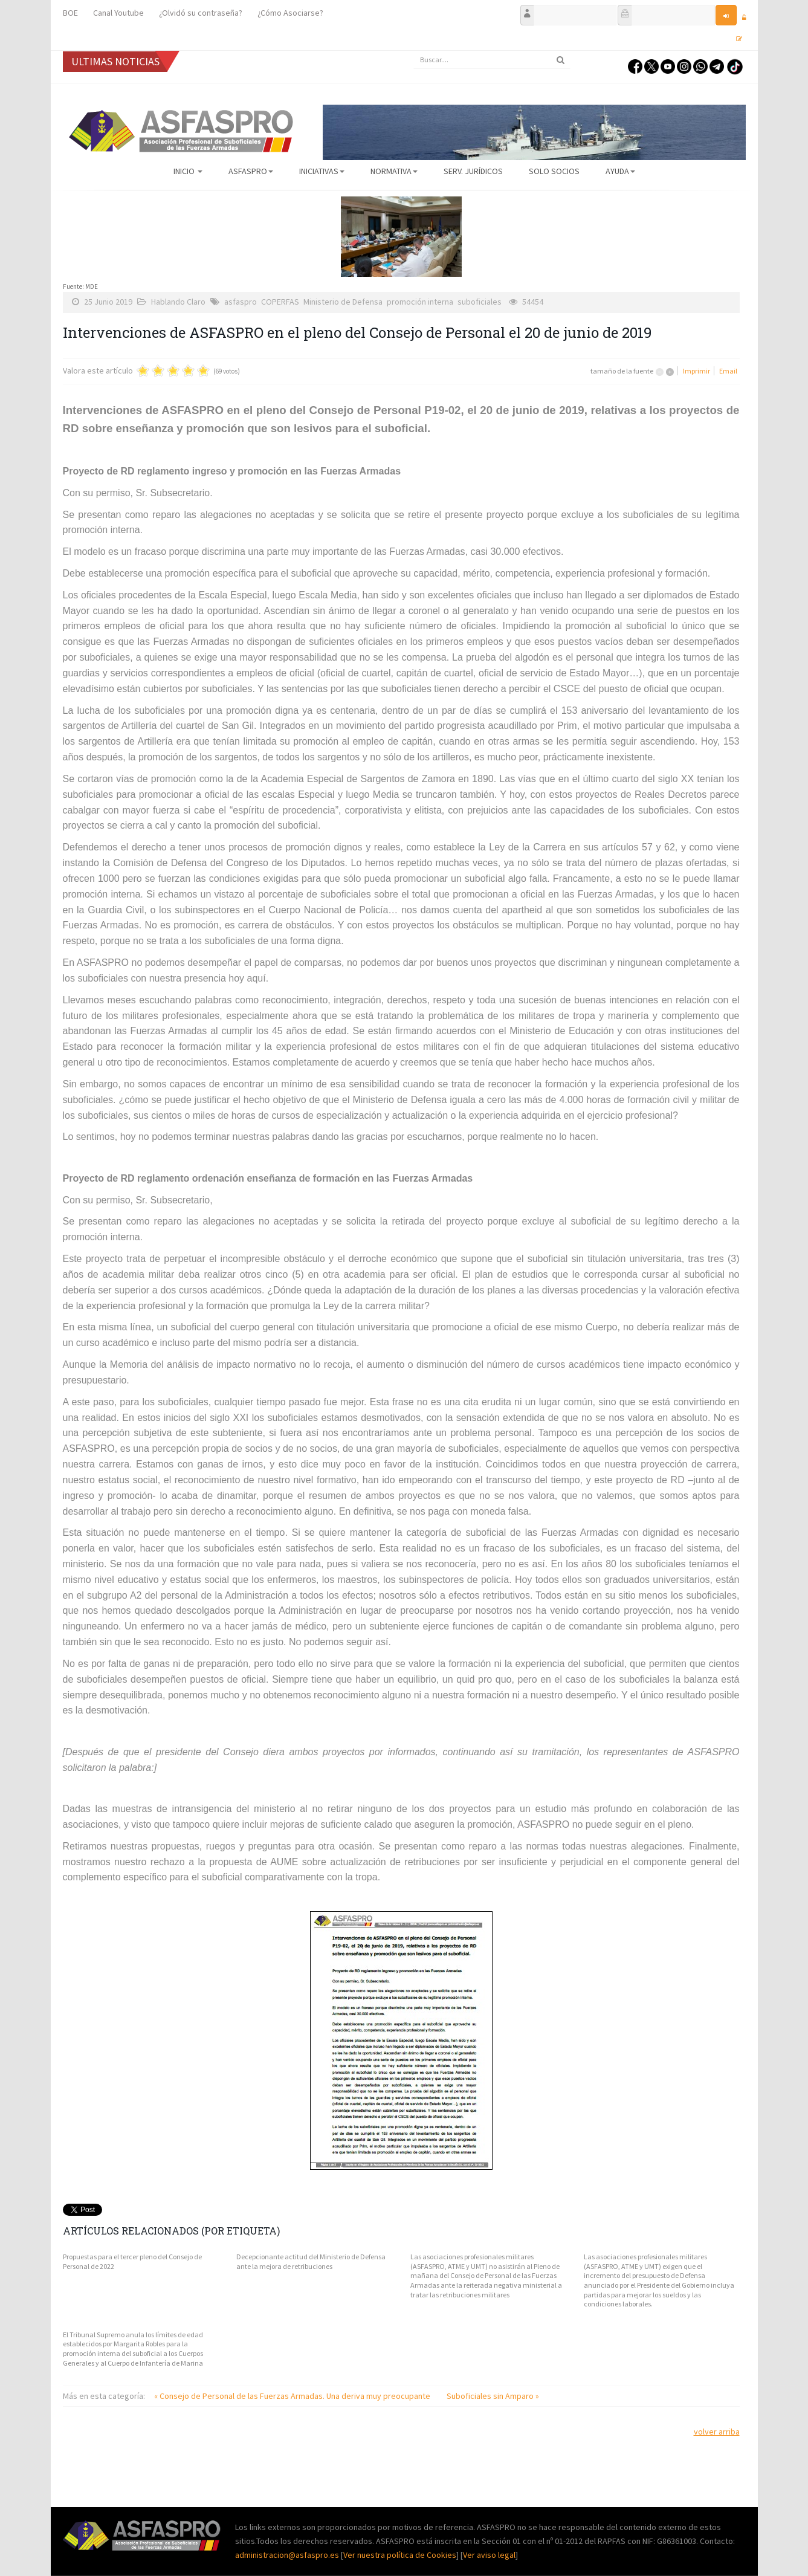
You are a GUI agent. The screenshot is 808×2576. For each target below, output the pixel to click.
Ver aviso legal (489, 2554)
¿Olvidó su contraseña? (200, 12)
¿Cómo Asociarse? (290, 12)
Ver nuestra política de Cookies (399, 2554)
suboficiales (479, 301)
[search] (491, 60)
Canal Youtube (118, 12)
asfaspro (240, 301)
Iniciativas (321, 171)
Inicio (187, 171)
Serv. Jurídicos (473, 171)
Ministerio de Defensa (343, 301)
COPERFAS (280, 301)
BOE (70, 12)
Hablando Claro (178, 301)
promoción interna (420, 301)
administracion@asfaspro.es (288, 2554)
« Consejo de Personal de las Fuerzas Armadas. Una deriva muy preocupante (293, 2395)
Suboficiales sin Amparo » (493, 2395)
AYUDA (620, 171)
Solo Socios (554, 171)
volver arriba (717, 2431)
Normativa (394, 171)
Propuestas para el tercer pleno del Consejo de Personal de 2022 (132, 2261)
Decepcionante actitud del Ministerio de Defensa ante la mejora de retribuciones (311, 2261)
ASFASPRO (250, 171)
